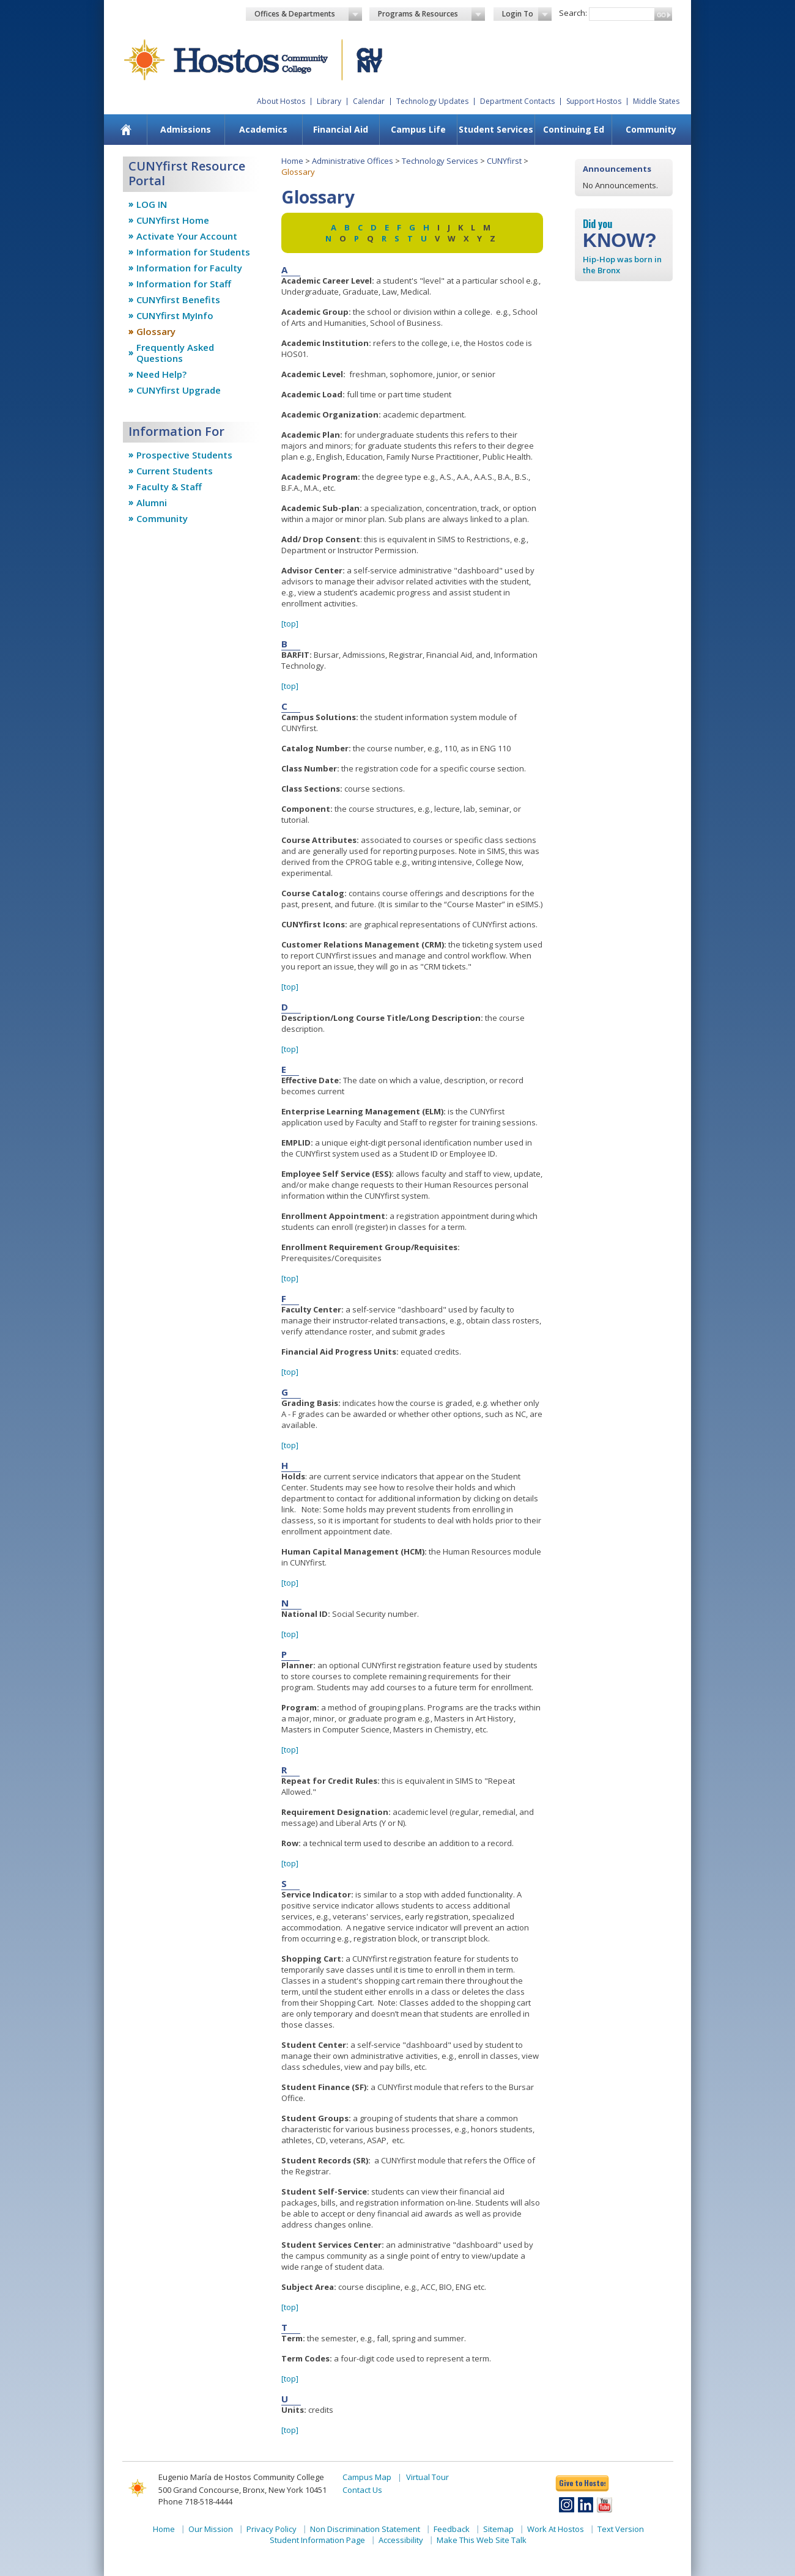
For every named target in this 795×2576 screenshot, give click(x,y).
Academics (263, 129)
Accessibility (401, 2539)
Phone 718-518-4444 (195, 2501)
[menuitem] (126, 129)
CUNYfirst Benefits (178, 299)
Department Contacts (517, 101)
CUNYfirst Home (172, 220)
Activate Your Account (186, 235)
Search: (573, 12)
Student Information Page (317, 2539)
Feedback (452, 2528)
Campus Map (366, 2476)
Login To (527, 14)
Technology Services (440, 160)
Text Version (620, 2528)
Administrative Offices (352, 160)
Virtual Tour (427, 2476)
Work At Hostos (555, 2528)
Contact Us (362, 2489)
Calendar (369, 101)
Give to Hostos (582, 2483)
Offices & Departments (308, 14)
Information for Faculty (189, 267)
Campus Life (418, 129)
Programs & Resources (432, 14)
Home (292, 160)
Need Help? (161, 374)
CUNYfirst (504, 160)
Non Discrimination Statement (365, 2528)
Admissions (185, 129)
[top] (289, 623)
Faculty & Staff (169, 486)
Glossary (156, 331)
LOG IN (151, 204)
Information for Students (193, 251)
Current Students (174, 470)
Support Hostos (593, 101)
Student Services (496, 129)
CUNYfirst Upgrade (178, 390)
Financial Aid (340, 129)
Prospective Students (184, 454)
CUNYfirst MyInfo (174, 315)
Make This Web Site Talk (482, 2539)
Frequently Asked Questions (175, 353)
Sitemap (498, 2528)
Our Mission (210, 2528)
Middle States (656, 101)
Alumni (151, 502)
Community (651, 129)
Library (329, 101)
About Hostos (281, 101)
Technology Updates (432, 101)
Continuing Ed (573, 129)
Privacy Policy (271, 2528)
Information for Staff (183, 283)
